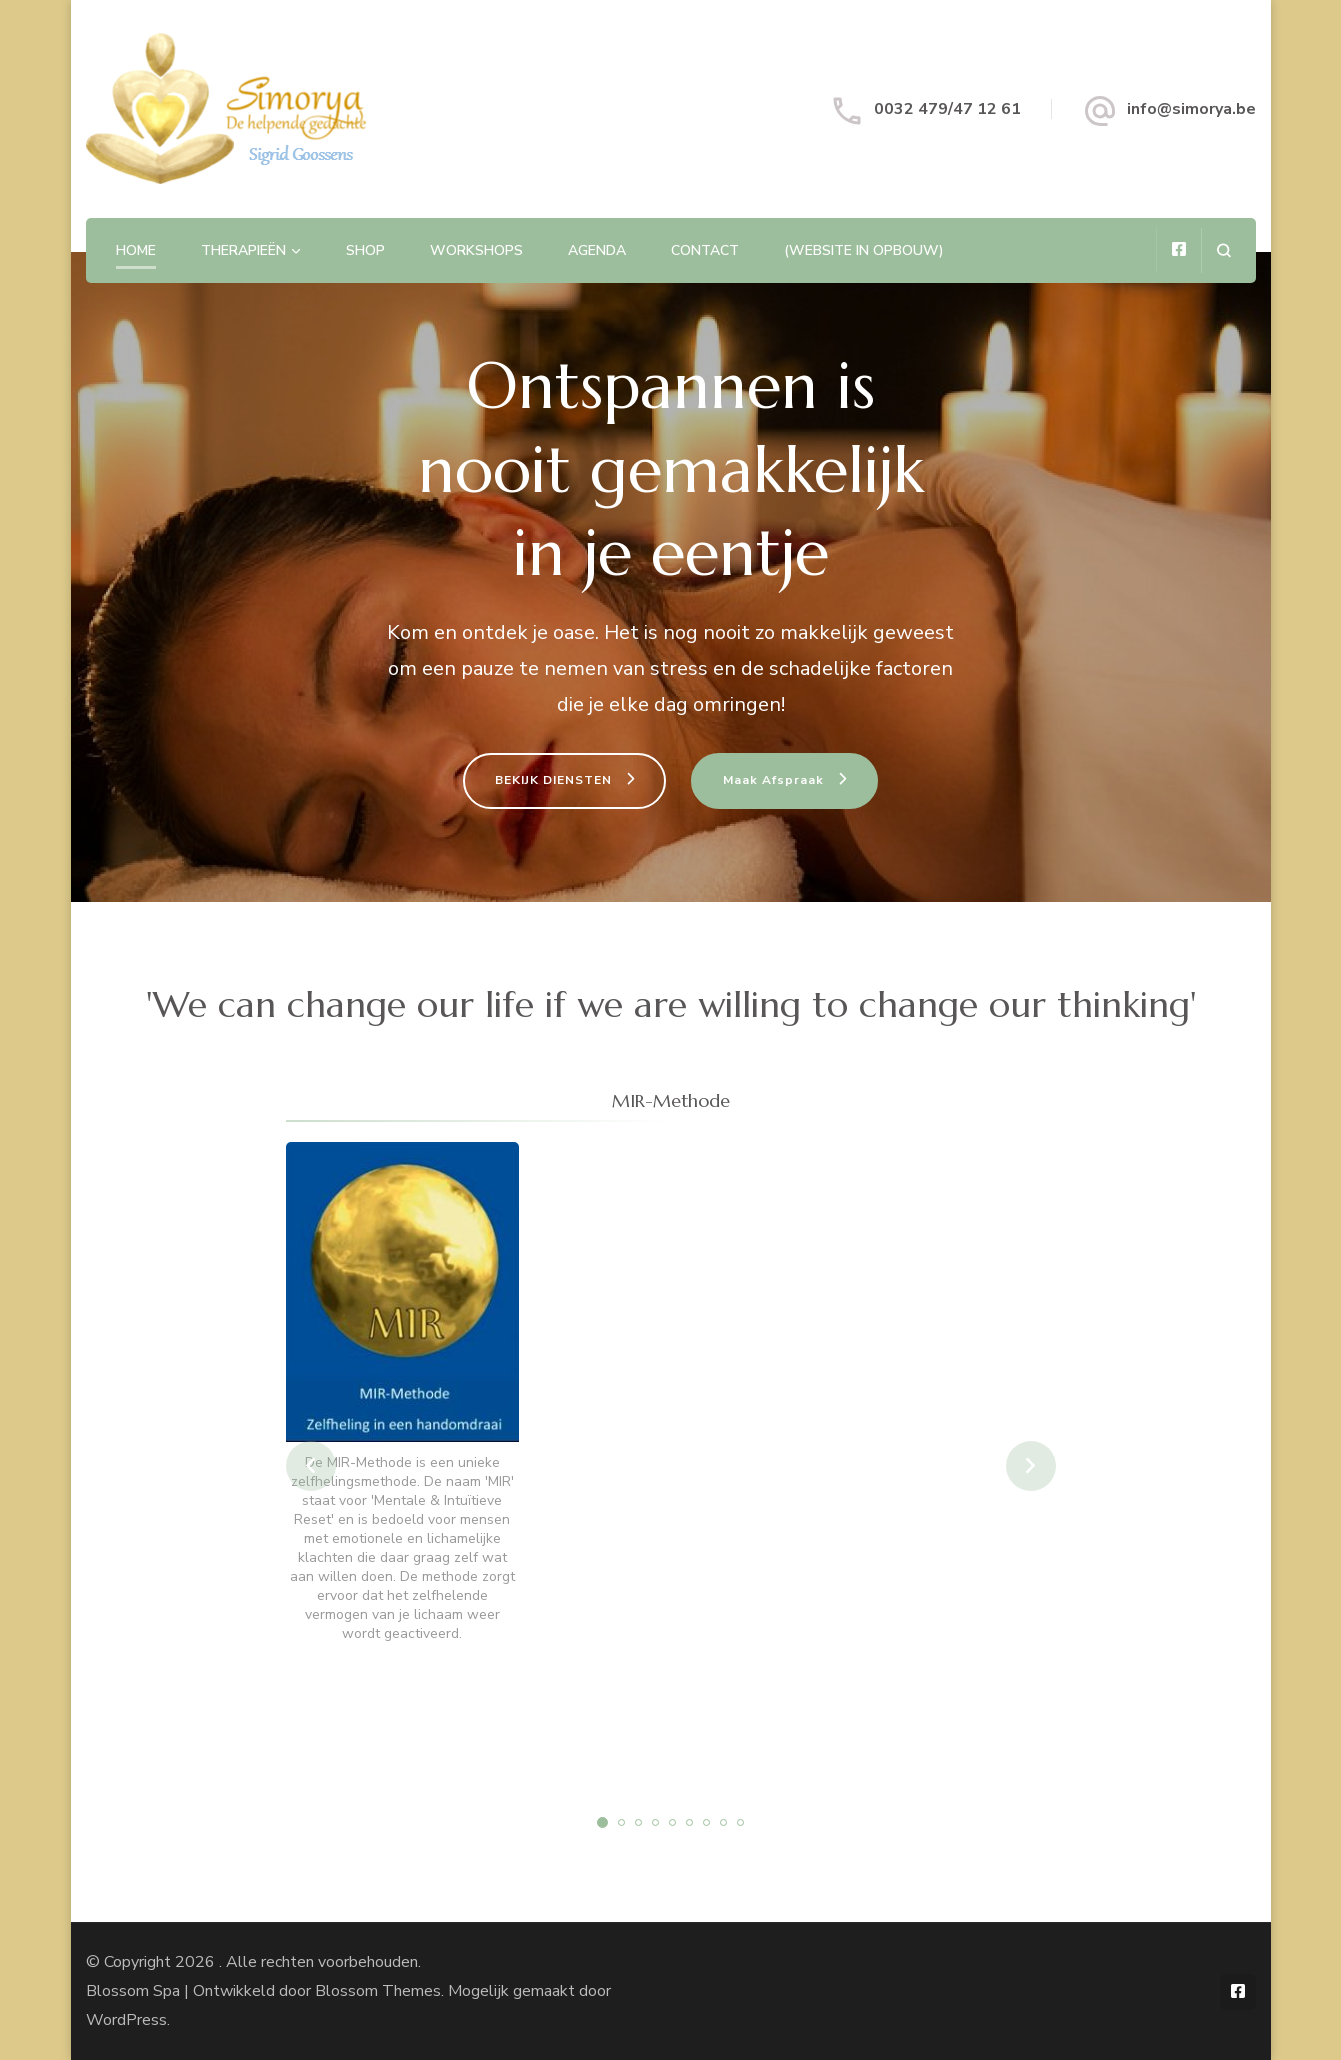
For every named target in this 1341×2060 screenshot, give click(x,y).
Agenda (597, 250)
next (1031, 1466)
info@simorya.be (1191, 109)
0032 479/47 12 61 (947, 109)
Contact (705, 250)
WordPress (126, 2020)
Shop (365, 250)
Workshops (476, 250)
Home (136, 250)
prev (311, 1466)
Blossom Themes (378, 1991)
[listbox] (671, 1466)
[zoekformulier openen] (1223, 250)
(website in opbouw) (864, 250)
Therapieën (243, 250)
